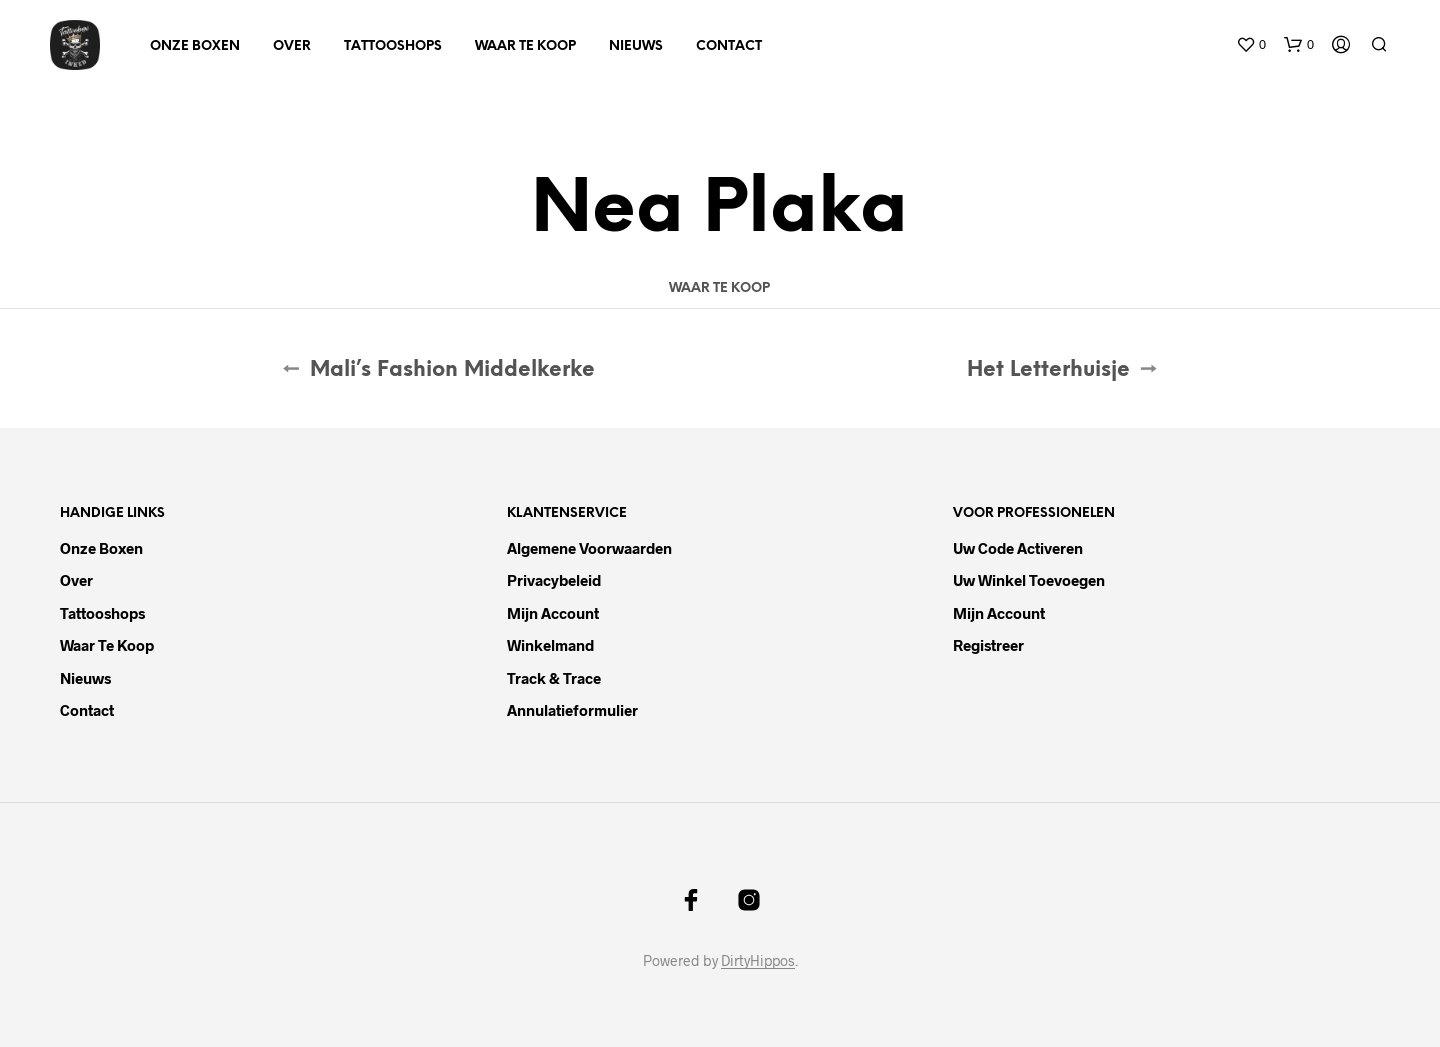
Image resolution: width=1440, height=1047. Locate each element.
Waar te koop (525, 46)
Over (292, 46)
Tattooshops (393, 46)
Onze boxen (195, 46)
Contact (729, 46)
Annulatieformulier (572, 710)
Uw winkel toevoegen (1029, 580)
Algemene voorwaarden (589, 548)
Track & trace (554, 678)
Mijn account (553, 613)
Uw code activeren (1018, 548)
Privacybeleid (554, 580)
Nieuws (636, 46)
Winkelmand (550, 645)
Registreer (988, 645)
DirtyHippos (758, 961)
